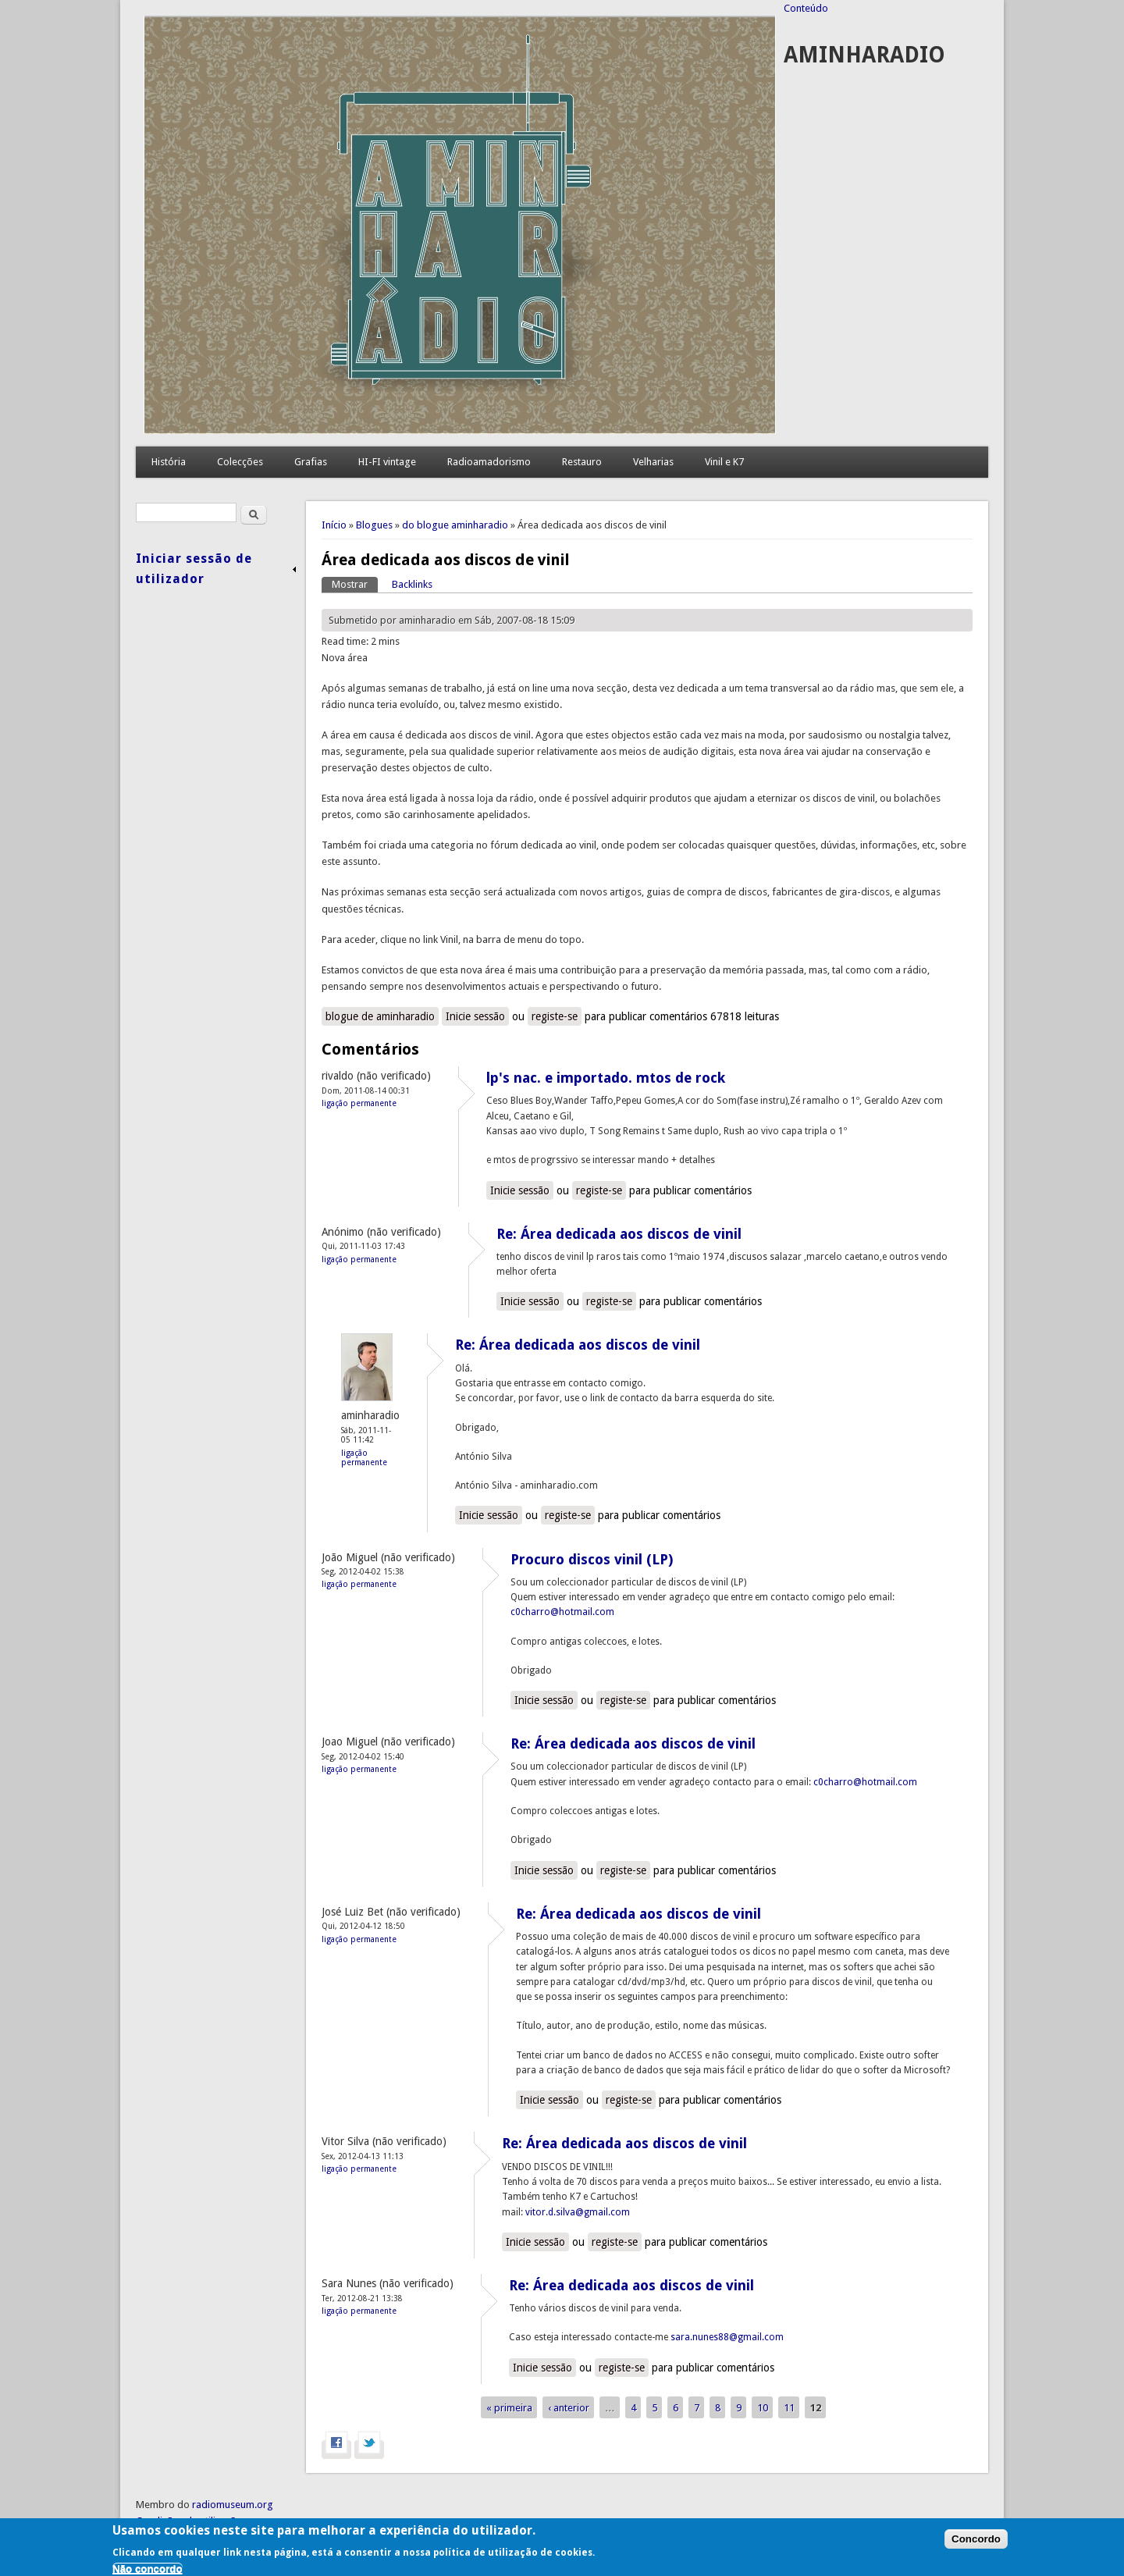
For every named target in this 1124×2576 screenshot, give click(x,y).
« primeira (509, 2408)
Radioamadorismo (489, 462)
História (168, 462)
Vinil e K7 (724, 462)
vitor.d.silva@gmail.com (577, 2212)
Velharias (653, 462)
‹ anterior (568, 2408)
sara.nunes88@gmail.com (727, 2337)
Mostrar (355, 583)
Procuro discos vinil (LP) (591, 1559)
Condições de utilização (189, 2521)
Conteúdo (806, 8)
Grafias (310, 462)
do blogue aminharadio (455, 525)
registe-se (555, 1016)
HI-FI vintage (387, 462)
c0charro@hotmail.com (562, 1611)
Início (334, 525)
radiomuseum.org (232, 2504)
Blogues (374, 525)
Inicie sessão (475, 1016)
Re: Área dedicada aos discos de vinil (619, 1234)
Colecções (240, 462)
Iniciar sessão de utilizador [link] (194, 568)
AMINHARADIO (864, 55)
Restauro (582, 462)
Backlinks (412, 584)
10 (762, 2408)
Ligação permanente (359, 1103)
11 (789, 2408)
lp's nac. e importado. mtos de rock (605, 1077)
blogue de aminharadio (380, 1016)
